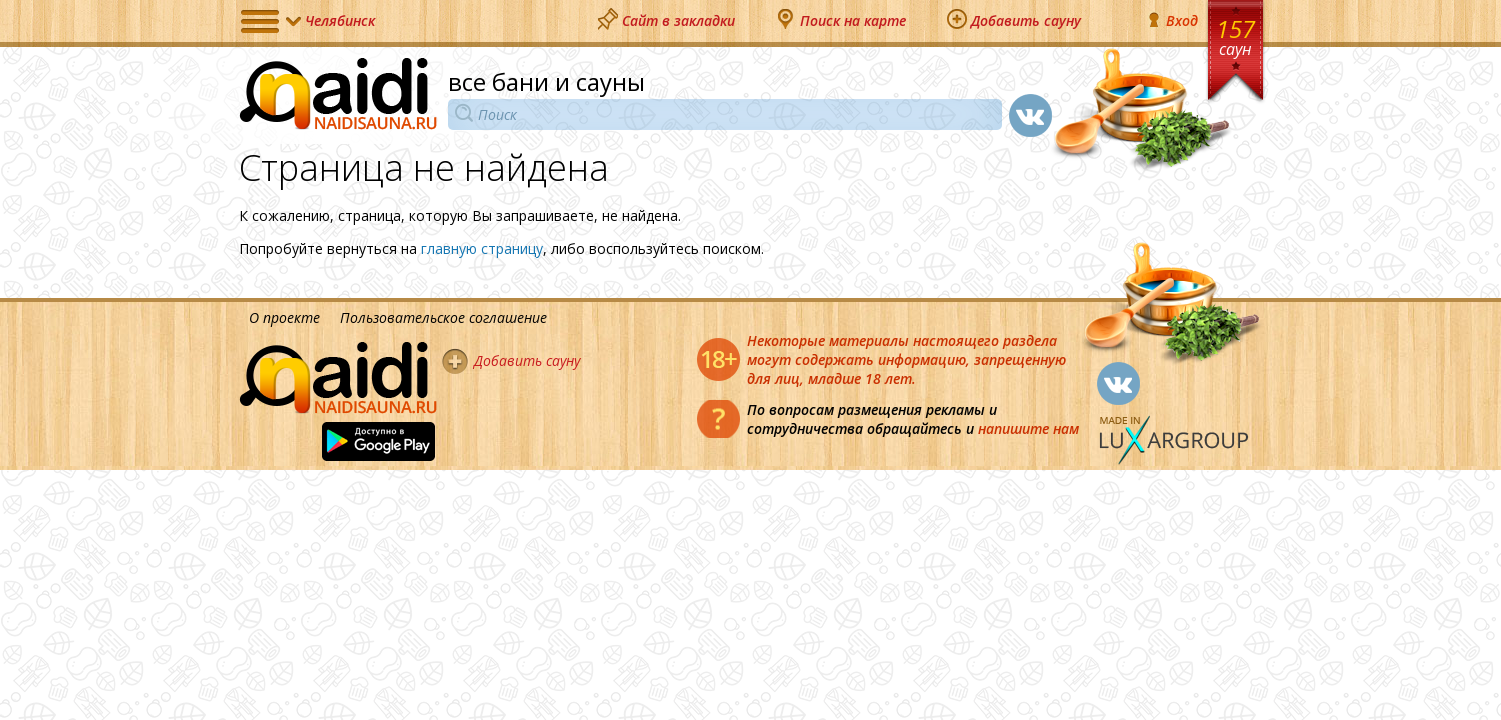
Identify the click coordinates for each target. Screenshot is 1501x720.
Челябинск (340, 20)
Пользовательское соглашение (443, 317)
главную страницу (482, 248)
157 (1235, 36)
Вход (1172, 20)
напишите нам (1028, 428)
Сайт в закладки (678, 20)
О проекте (284, 317)
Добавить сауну (1026, 20)
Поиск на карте (853, 20)
